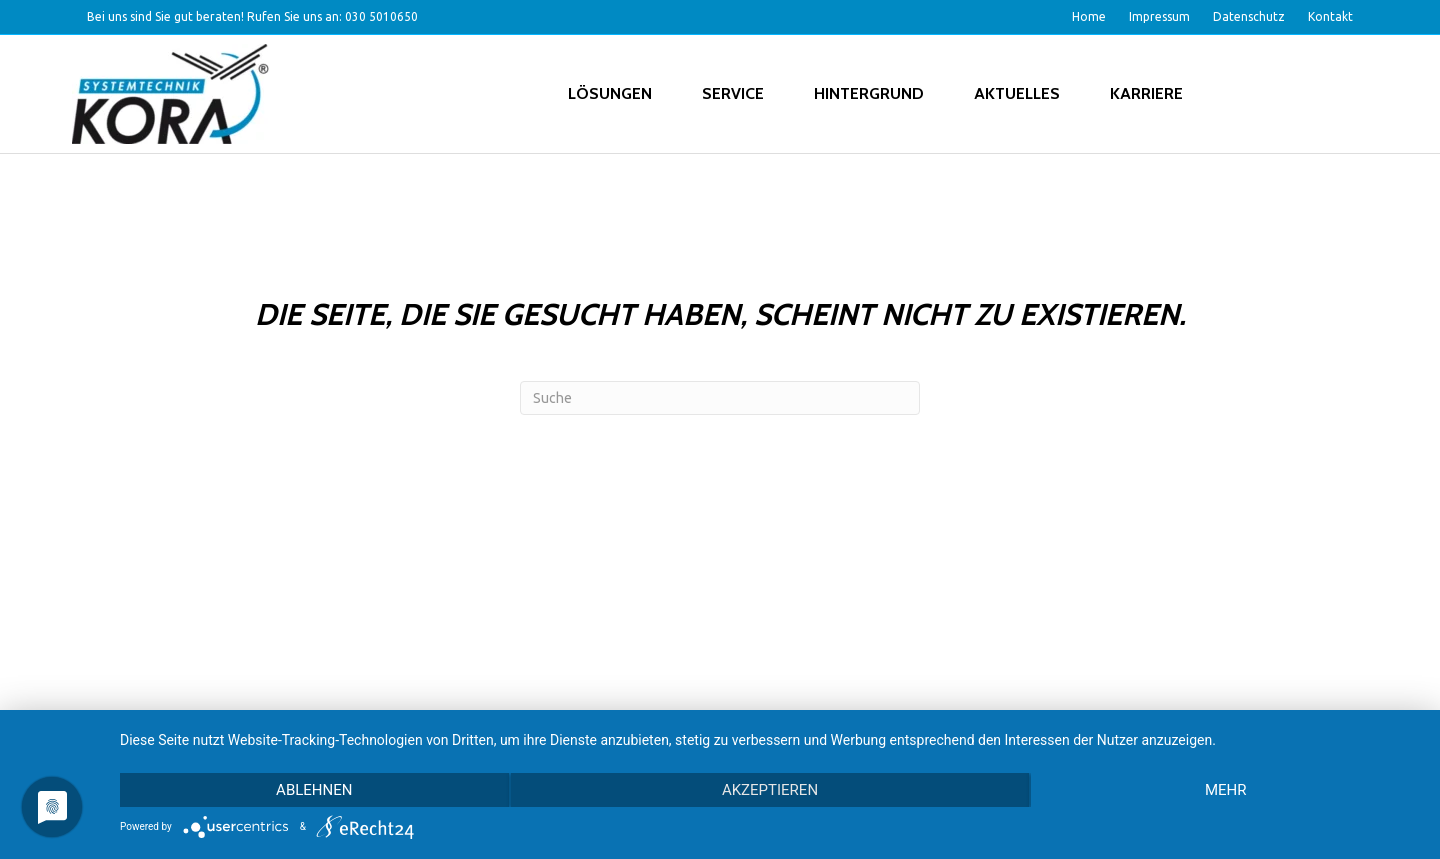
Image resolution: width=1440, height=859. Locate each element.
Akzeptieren (770, 790)
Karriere (1146, 93)
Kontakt (1330, 16)
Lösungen (610, 93)
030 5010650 (381, 16)
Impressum (1159, 16)
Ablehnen (314, 790)
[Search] (720, 398)
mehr (1226, 790)
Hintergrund (869, 93)
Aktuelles (1017, 93)
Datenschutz (1249, 16)
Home (1089, 16)
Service (733, 93)
